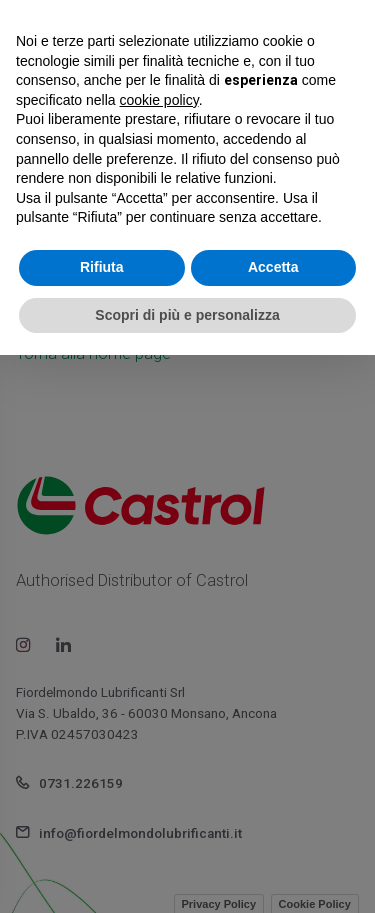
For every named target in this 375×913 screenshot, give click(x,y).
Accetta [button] (273, 267)
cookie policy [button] (159, 100)
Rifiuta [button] (102, 267)
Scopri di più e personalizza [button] (187, 315)
